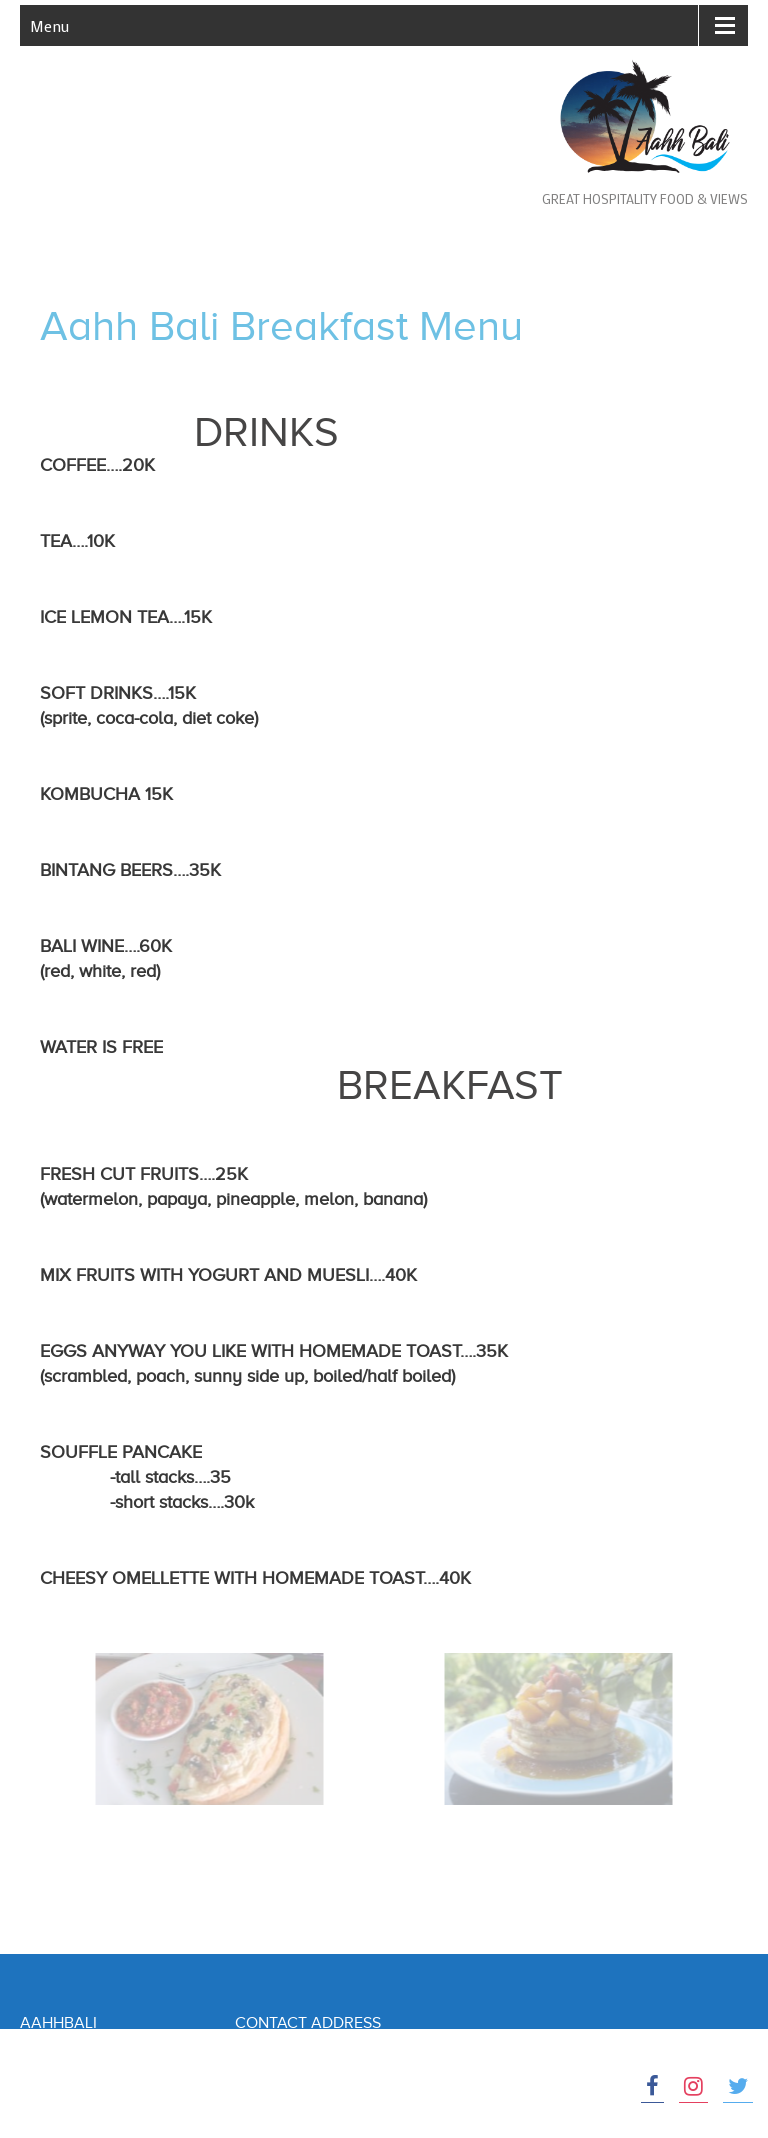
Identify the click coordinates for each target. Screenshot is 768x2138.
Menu (49, 25)
